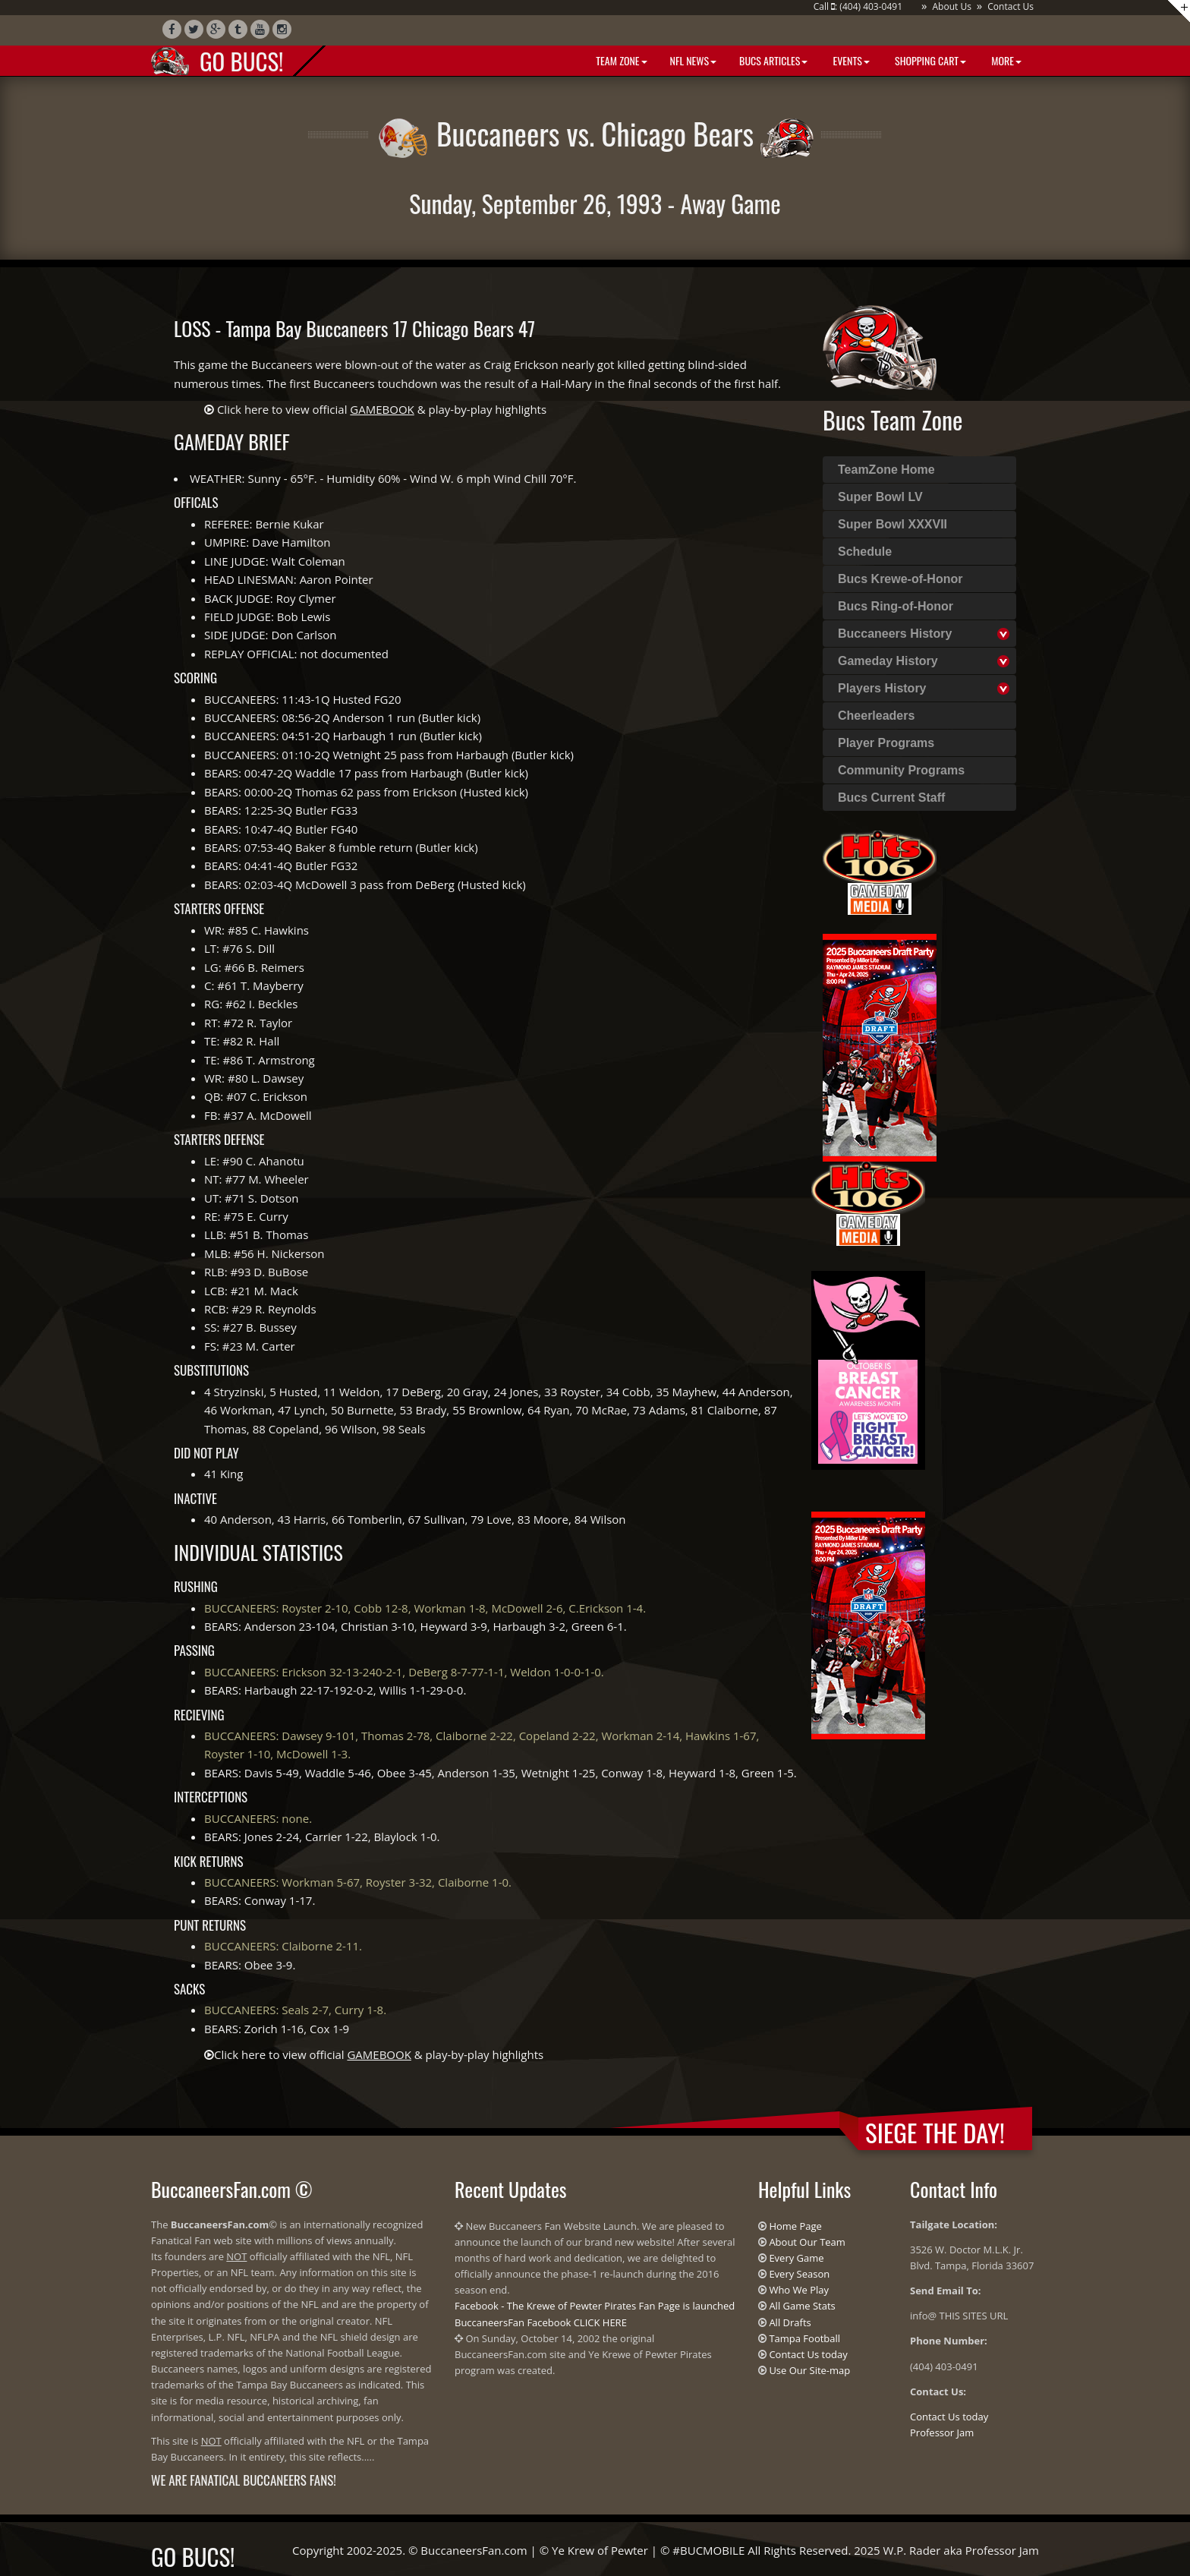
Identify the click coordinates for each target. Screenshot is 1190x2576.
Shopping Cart (929, 60)
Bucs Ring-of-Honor (895, 606)
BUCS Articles (773, 60)
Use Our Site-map (809, 2370)
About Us (951, 6)
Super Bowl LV (880, 496)
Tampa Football (804, 2338)
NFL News (693, 60)
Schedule (865, 551)
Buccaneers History (895, 633)
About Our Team (807, 2242)
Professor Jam (942, 2432)
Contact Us (1010, 6)
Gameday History (888, 660)
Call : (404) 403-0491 (858, 6)
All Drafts (790, 2322)
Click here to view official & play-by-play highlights (381, 409)
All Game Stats (802, 2306)
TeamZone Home (886, 469)
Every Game (796, 2258)
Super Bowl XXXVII (892, 524)
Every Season (799, 2274)
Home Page (795, 2226)
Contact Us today (808, 2354)
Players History (882, 688)
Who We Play (799, 2290)
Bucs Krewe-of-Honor (900, 578)
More (1005, 60)
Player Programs (886, 742)
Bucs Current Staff (891, 797)
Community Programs (901, 770)
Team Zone (620, 60)
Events (849, 60)
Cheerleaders (876, 715)
